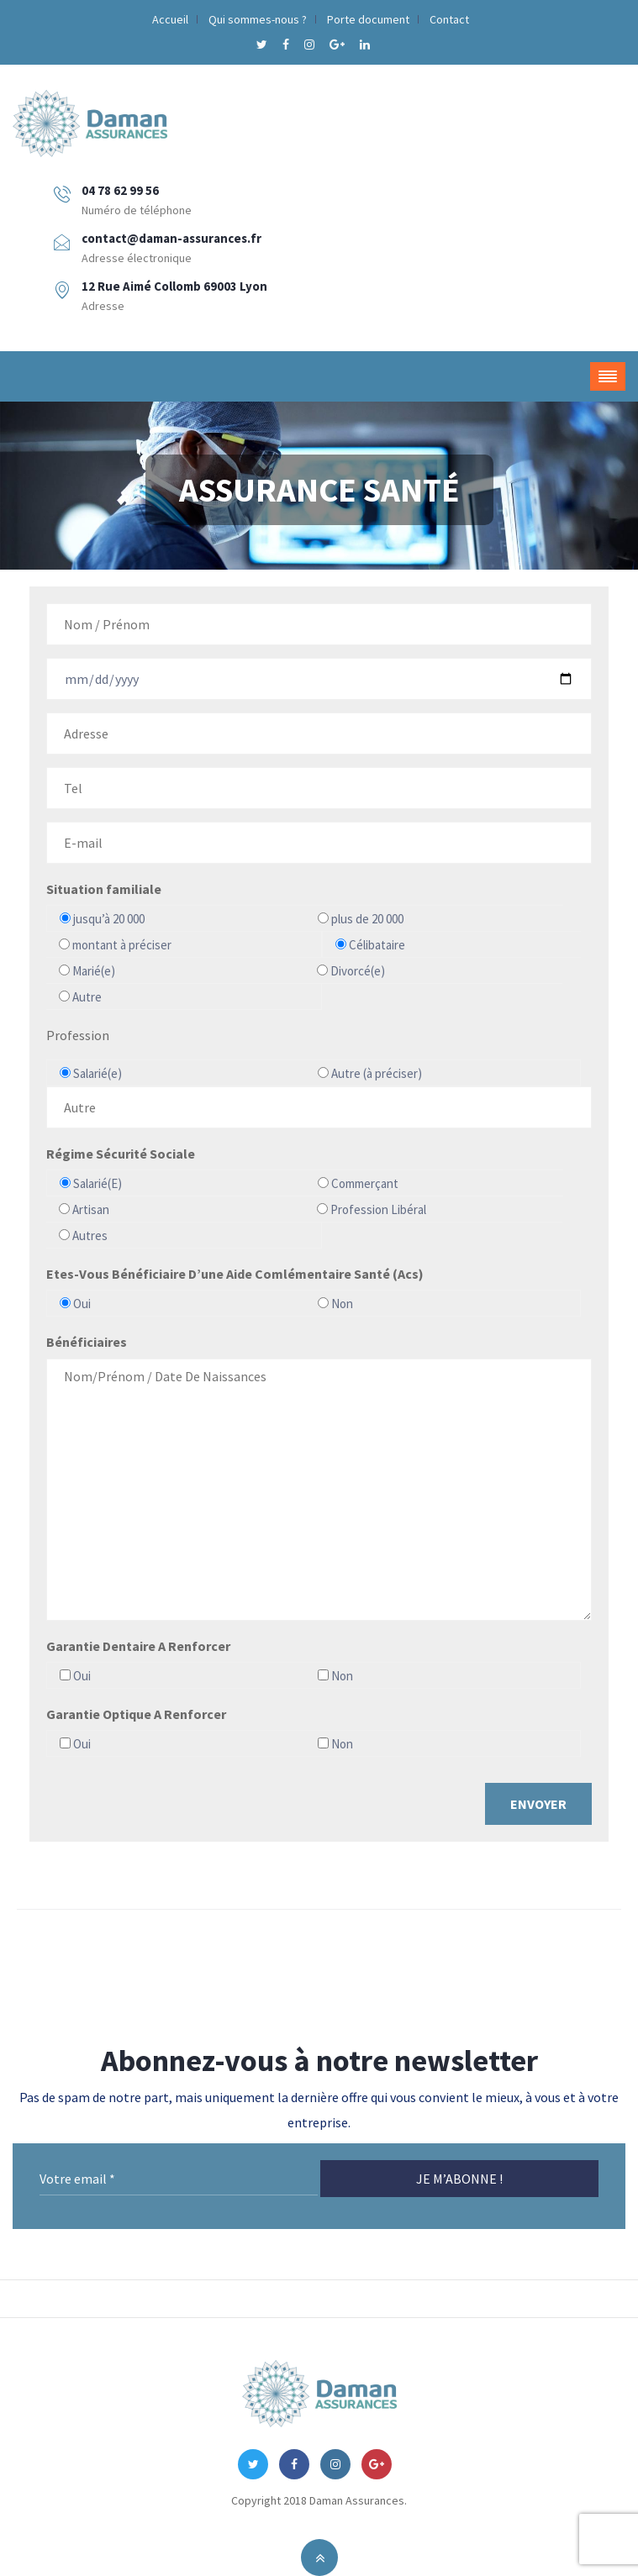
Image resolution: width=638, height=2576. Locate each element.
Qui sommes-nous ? (257, 19)
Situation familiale (103, 889)
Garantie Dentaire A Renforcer (138, 1646)
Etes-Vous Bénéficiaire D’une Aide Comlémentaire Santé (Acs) (235, 1273)
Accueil (170, 19)
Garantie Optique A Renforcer (136, 1714)
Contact (449, 19)
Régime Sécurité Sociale (120, 1153)
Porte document (368, 19)
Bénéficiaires (86, 1341)
